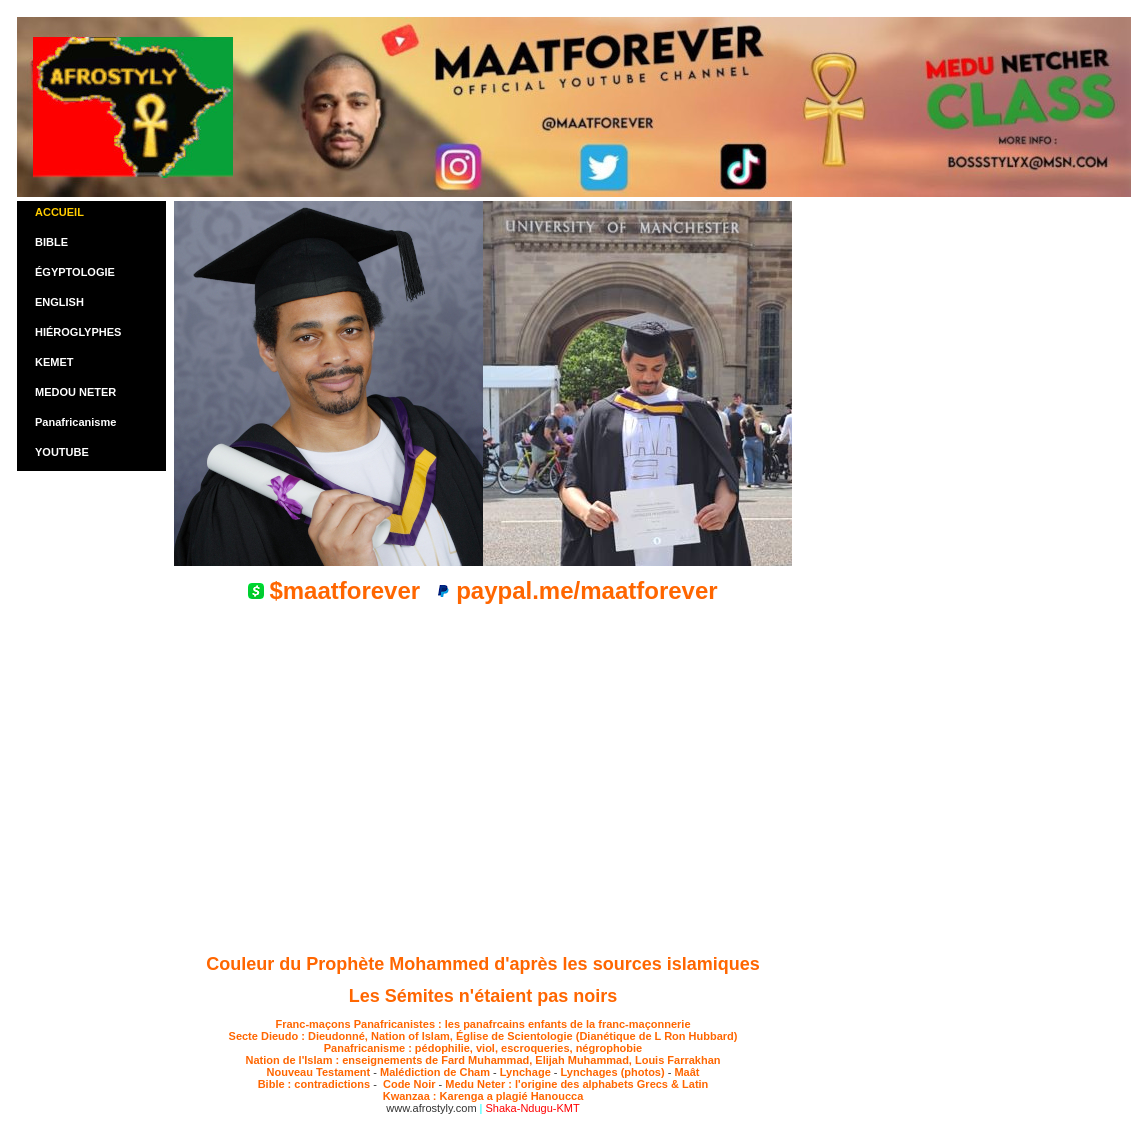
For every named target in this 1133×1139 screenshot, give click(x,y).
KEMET (54, 362)
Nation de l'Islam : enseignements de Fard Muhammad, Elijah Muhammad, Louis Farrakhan (482, 1060)
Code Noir (408, 1084)
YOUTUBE (62, 452)
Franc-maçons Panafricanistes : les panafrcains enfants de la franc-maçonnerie (482, 1024)
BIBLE (51, 242)
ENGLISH (59, 302)
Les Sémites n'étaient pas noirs (483, 996)
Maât (686, 1072)
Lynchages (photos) (613, 1072)
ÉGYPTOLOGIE (75, 272)
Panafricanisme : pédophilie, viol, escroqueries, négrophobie (483, 1048)
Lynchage (525, 1072)
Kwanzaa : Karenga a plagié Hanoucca (483, 1096)
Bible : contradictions (316, 1084)
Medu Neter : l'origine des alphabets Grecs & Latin (576, 1084)
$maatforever (344, 590)
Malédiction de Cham (435, 1072)
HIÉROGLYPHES (78, 332)
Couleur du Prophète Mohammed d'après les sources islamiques (482, 964)
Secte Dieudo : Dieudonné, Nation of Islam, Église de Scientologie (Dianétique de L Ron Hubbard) (483, 1036)
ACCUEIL (59, 212)
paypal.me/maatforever (586, 590)
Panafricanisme (75, 422)
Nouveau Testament (319, 1072)
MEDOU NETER (75, 392)
